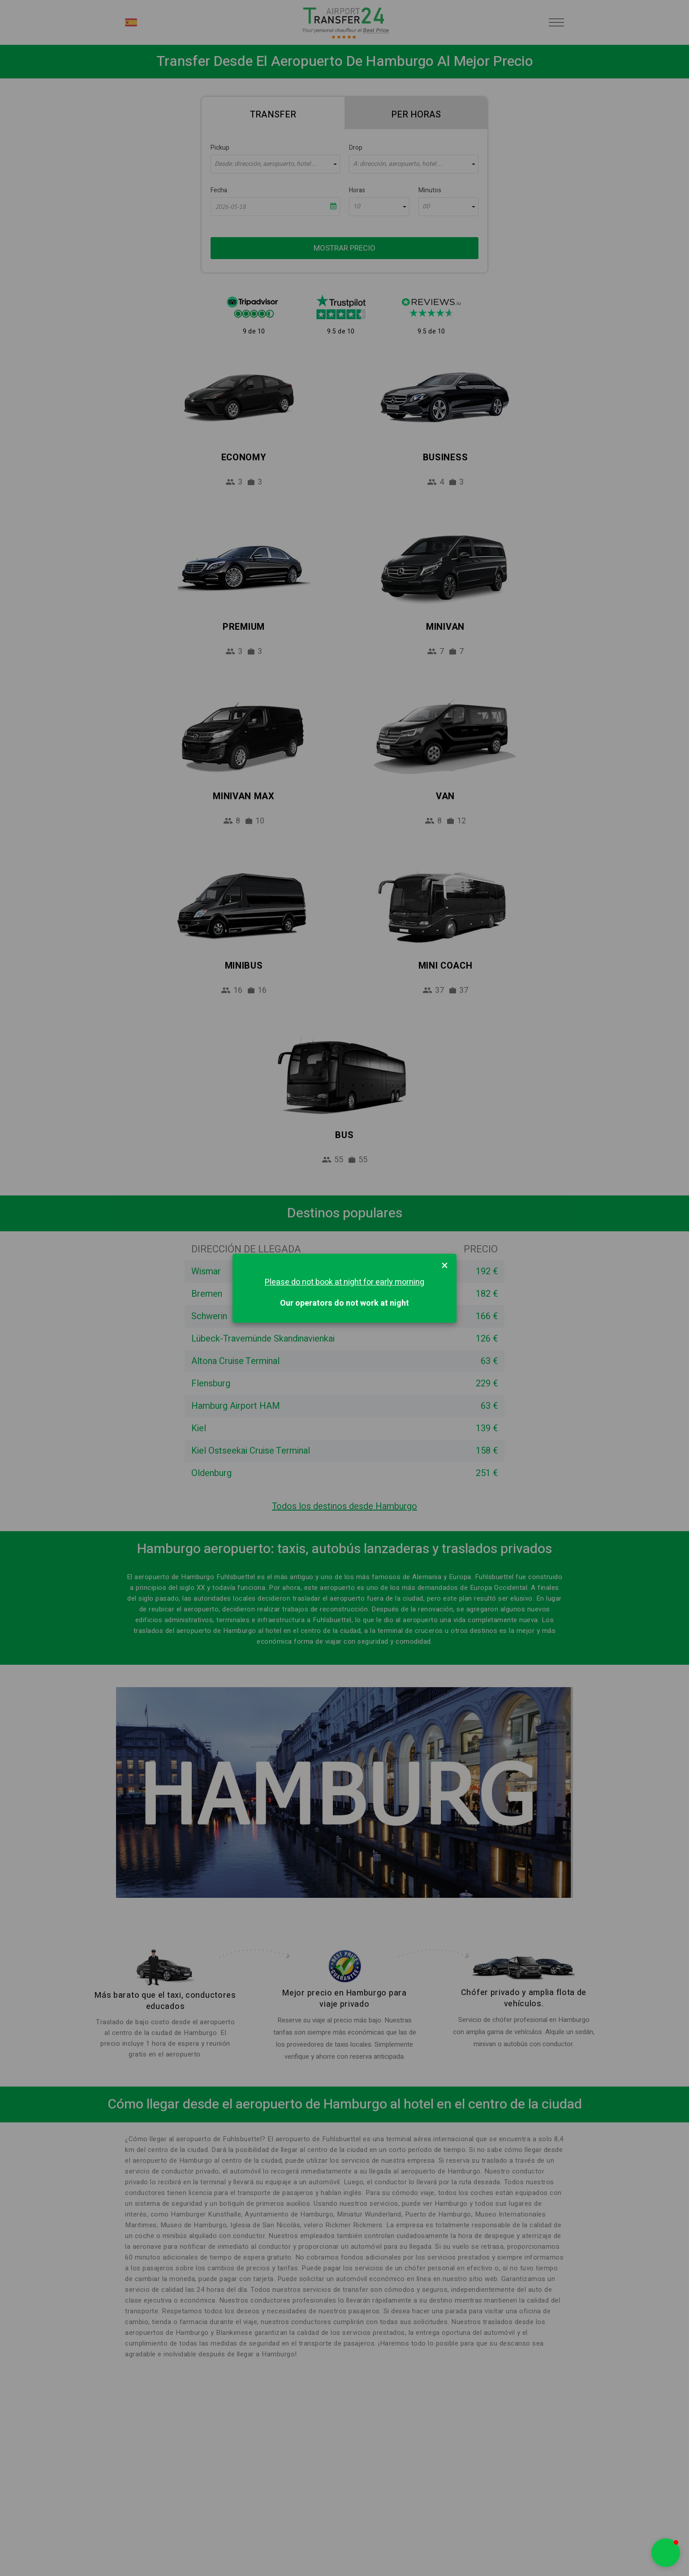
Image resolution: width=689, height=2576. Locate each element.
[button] (665, 2552)
